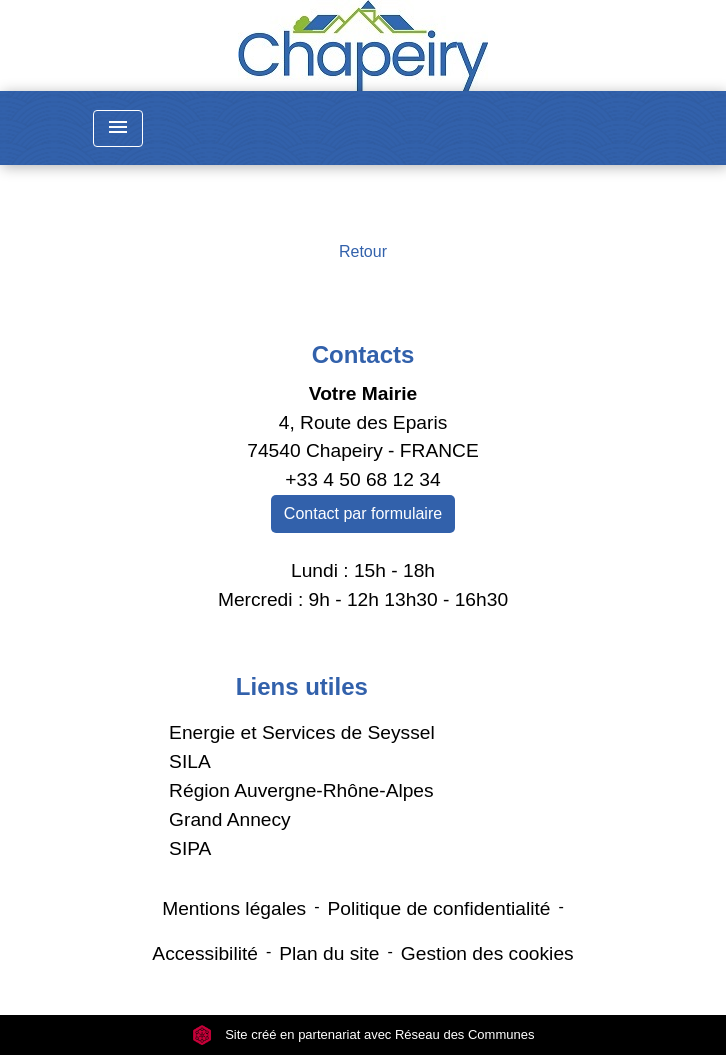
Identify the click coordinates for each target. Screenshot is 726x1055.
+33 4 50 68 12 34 (362, 479)
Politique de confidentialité (439, 908)
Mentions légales (234, 908)
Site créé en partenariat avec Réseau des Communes (363, 1034)
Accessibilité (205, 953)
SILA (190, 761)
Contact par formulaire (363, 513)
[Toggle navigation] (118, 128)
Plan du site (329, 953)
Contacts (363, 354)
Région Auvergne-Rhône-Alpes (301, 790)
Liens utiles (302, 686)
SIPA (190, 848)
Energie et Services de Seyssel (302, 732)
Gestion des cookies (487, 953)
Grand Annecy (230, 819)
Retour (363, 251)
